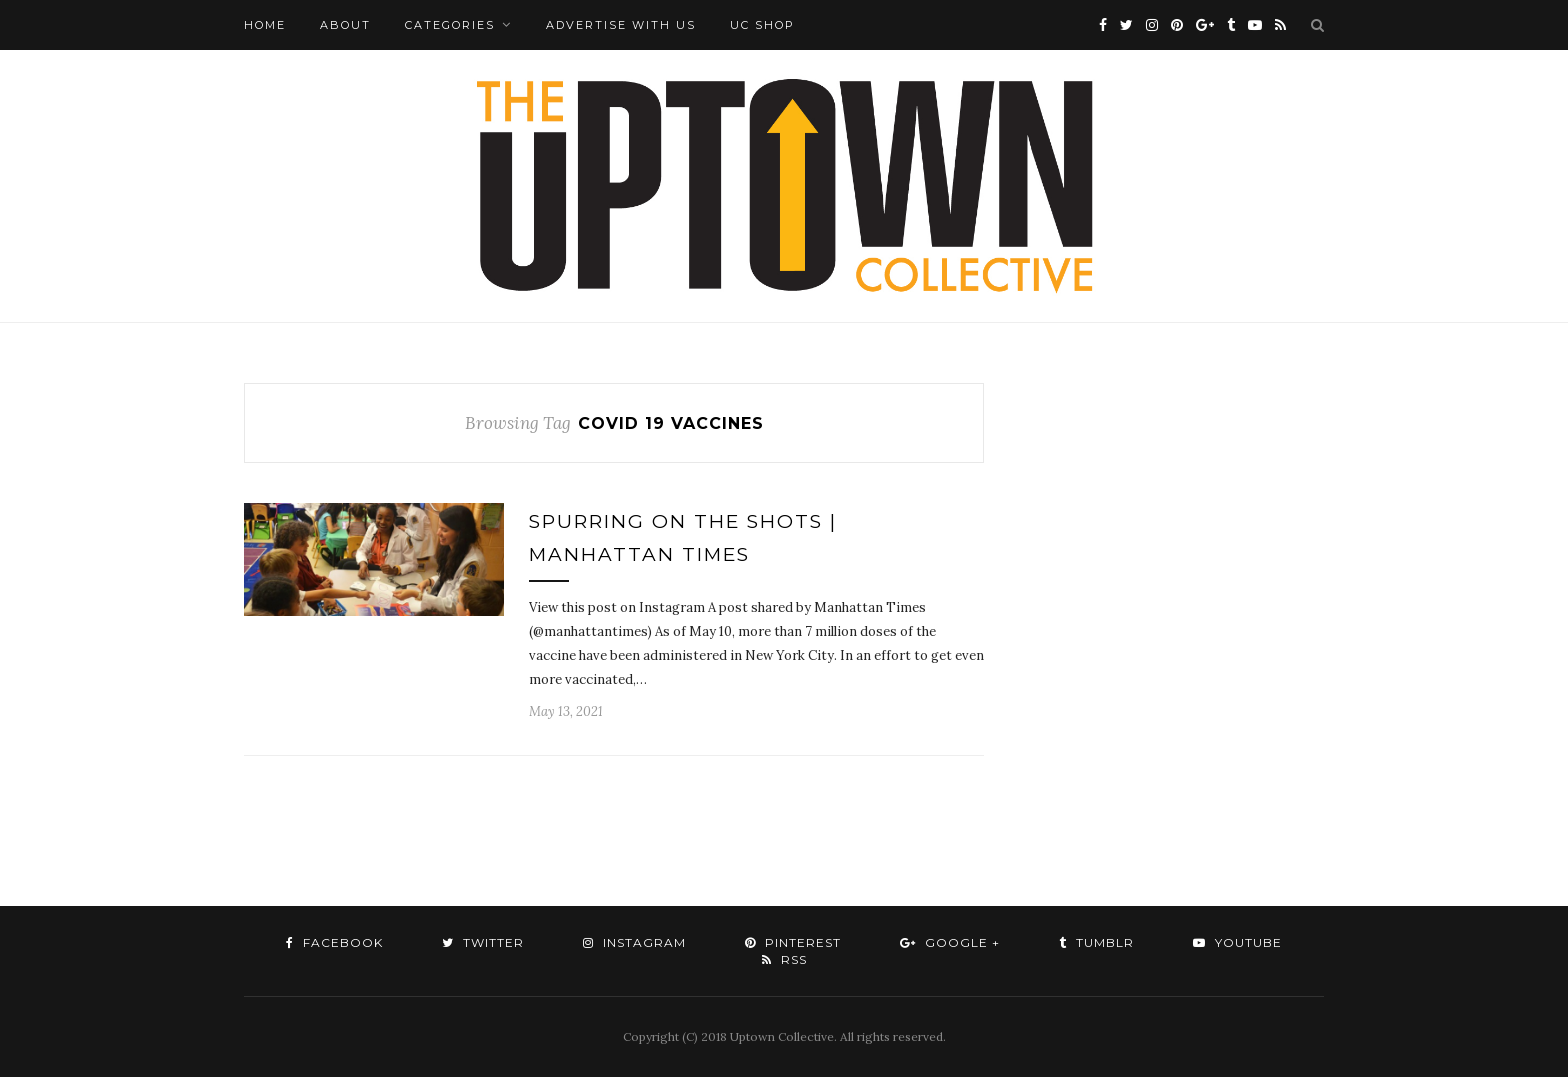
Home (265, 25)
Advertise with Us (621, 25)
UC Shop (762, 25)
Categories (450, 25)
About (345, 25)
